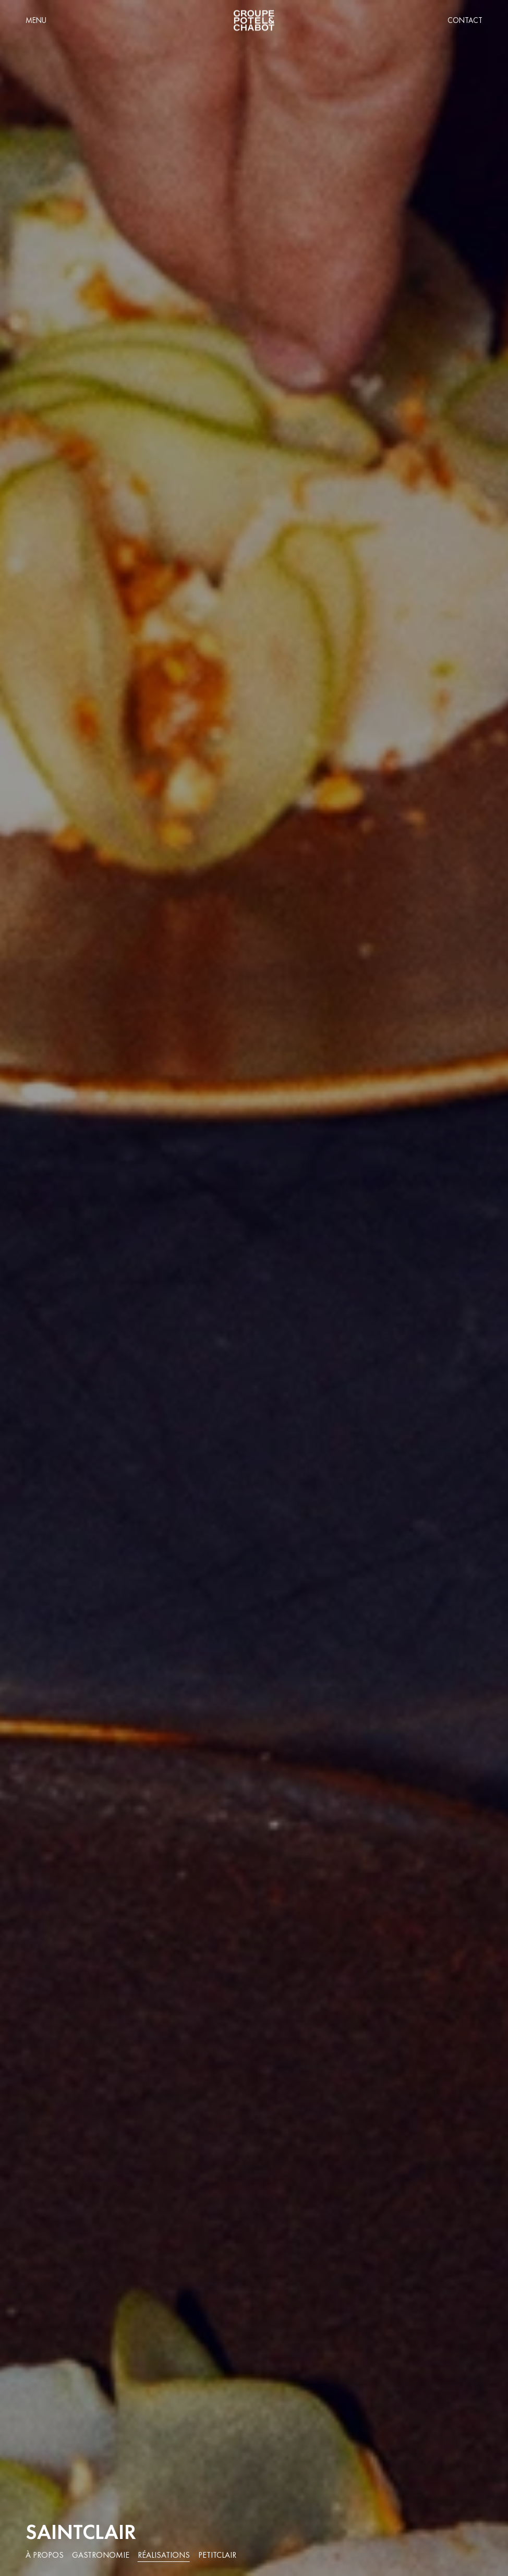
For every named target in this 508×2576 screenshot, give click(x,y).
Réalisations (164, 2555)
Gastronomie (100, 2555)
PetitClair (217, 2555)
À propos (45, 2555)
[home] (254, 20)
